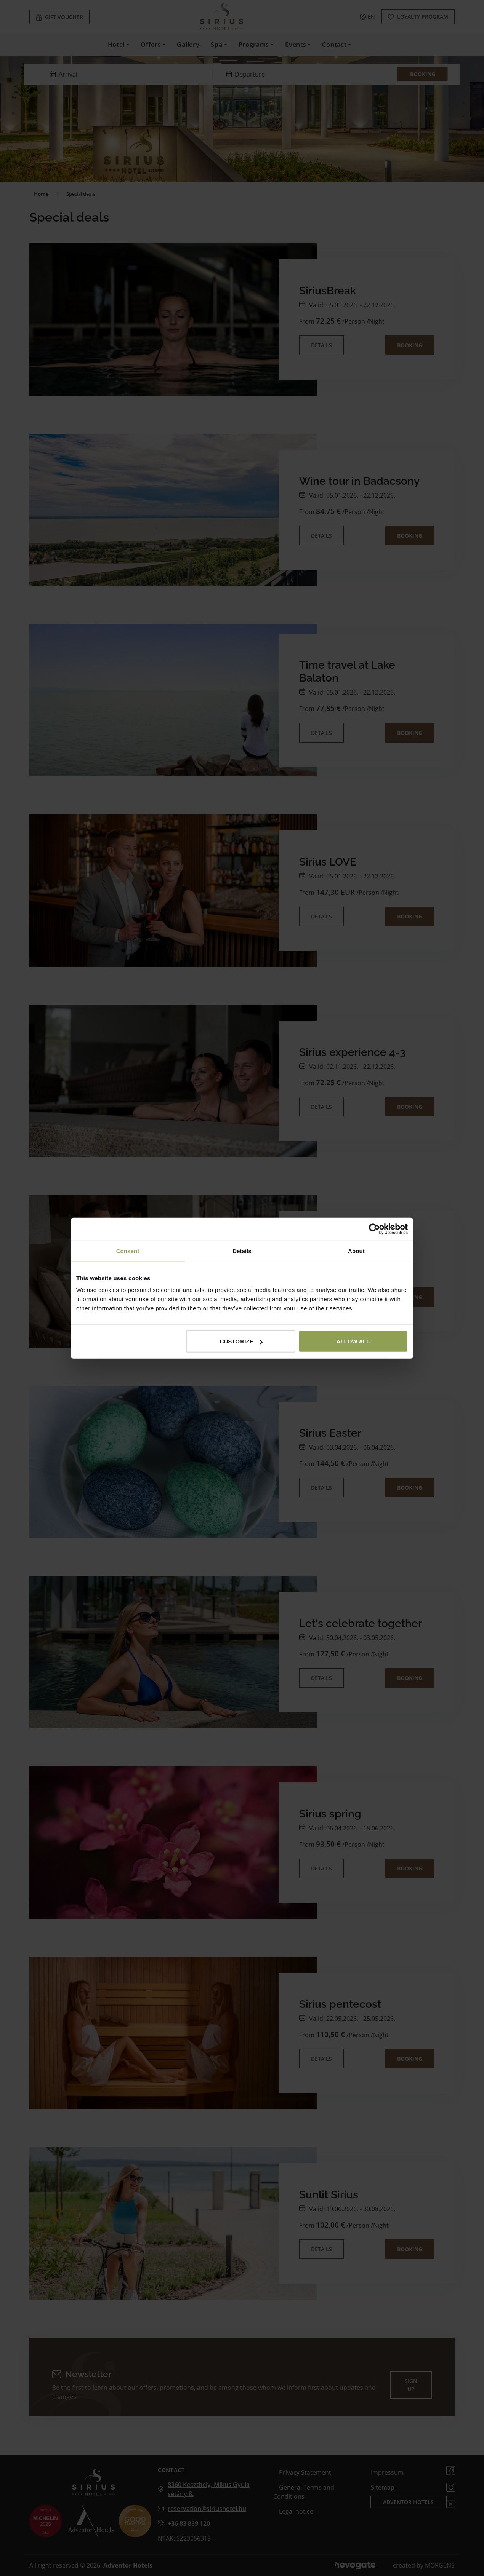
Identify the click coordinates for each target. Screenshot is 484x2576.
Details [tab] (242, 1250)
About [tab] (356, 1250)
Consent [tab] (127, 1250)
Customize (241, 1341)
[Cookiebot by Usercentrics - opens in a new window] (374, 1228)
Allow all (353, 1341)
